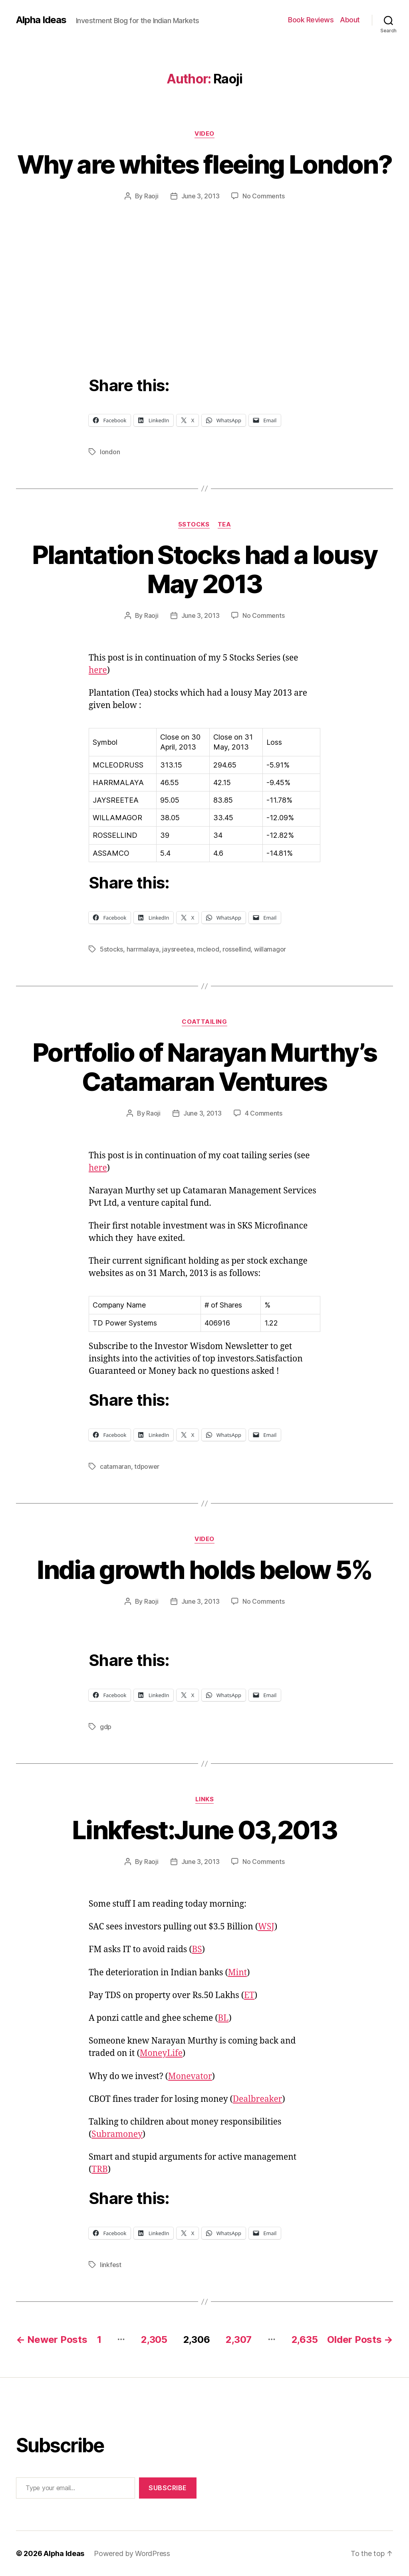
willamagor (270, 949)
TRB (99, 2169)
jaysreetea (177, 949)
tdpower (146, 1466)
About (350, 20)
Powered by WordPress (132, 2553)
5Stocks (194, 524)
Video (204, 133)
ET (249, 1995)
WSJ (266, 1926)
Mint (237, 1972)
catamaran (115, 1466)
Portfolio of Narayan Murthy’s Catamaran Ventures (204, 1067)
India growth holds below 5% (204, 1569)
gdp (105, 1727)
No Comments (263, 196)
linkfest (110, 2265)
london (110, 452)
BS (197, 1949)
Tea (224, 524)
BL (223, 2018)
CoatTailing (204, 1021)
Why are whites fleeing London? (204, 164)
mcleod (208, 949)
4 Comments (263, 1113)
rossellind (236, 949)
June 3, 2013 (200, 196)
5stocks (111, 949)
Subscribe (168, 2488)
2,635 (305, 2339)
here (98, 670)
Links (204, 1799)
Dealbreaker (257, 2099)
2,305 (154, 2339)
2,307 (239, 2339)
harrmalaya (143, 949)
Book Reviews (311, 20)
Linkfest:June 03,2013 (204, 1829)
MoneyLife (161, 2053)
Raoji (151, 196)
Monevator (190, 2076)
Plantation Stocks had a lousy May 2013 (204, 569)
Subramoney (117, 2134)
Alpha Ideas (41, 20)
